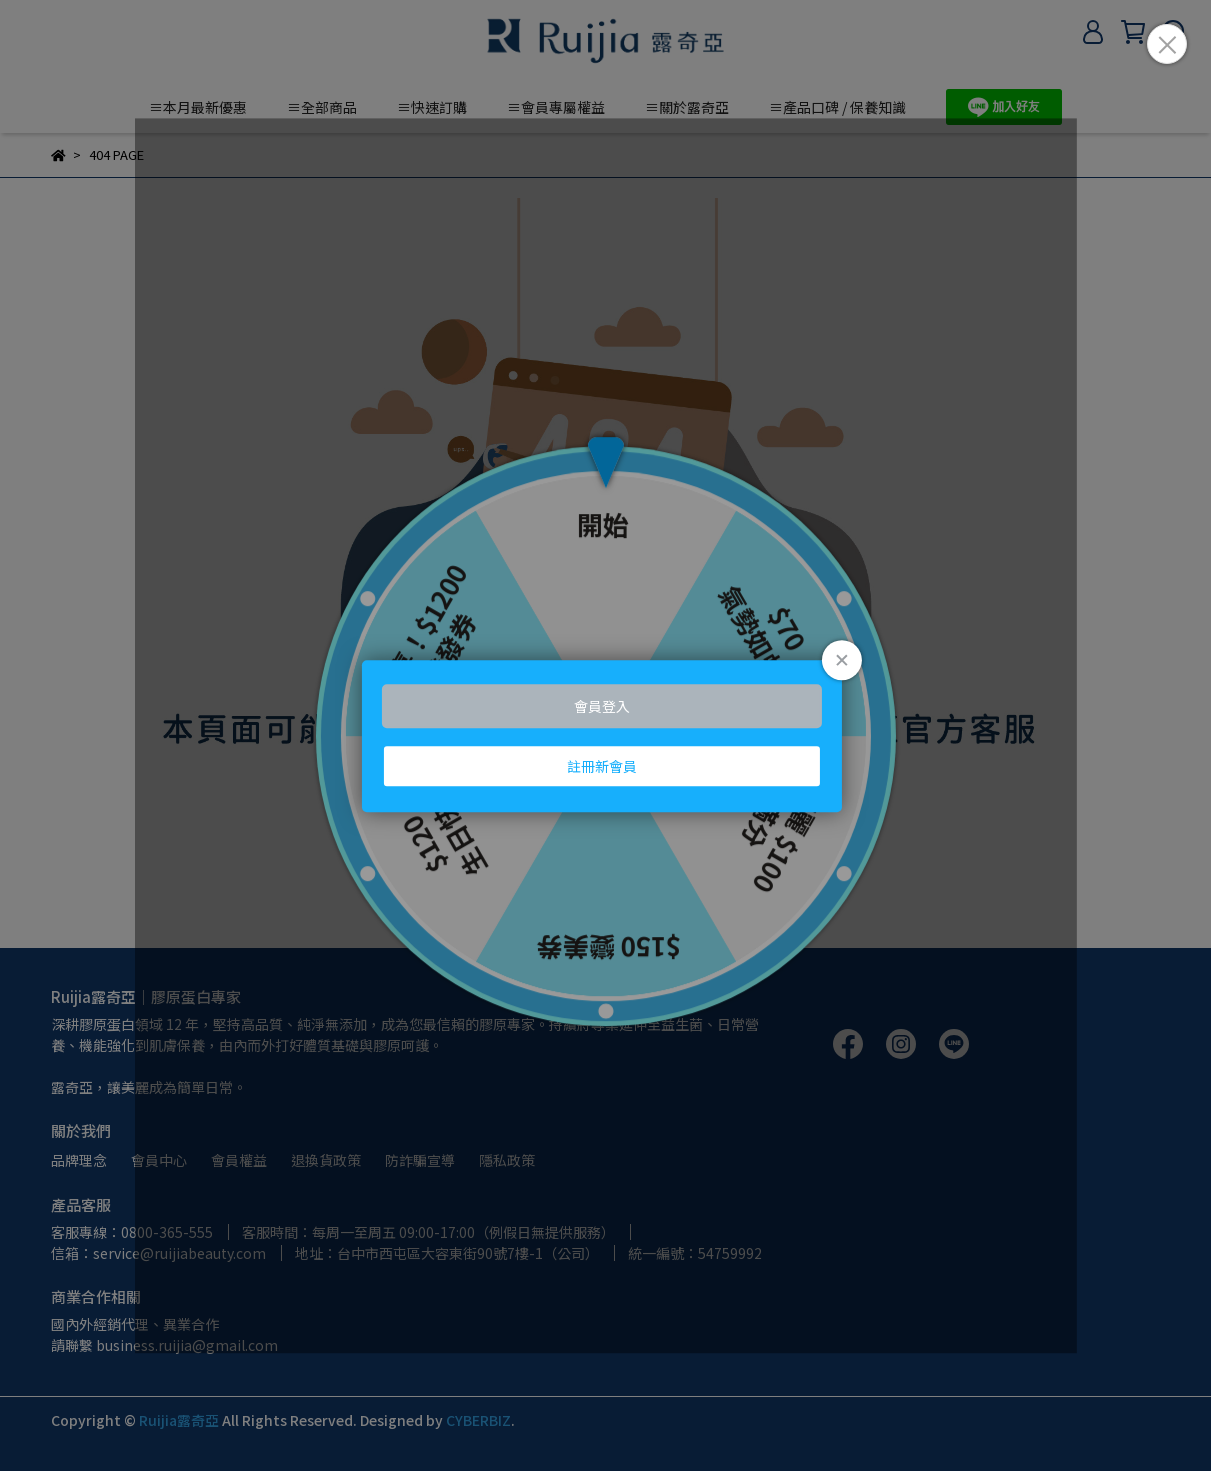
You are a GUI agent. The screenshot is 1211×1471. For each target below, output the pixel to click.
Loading (605, 736)
